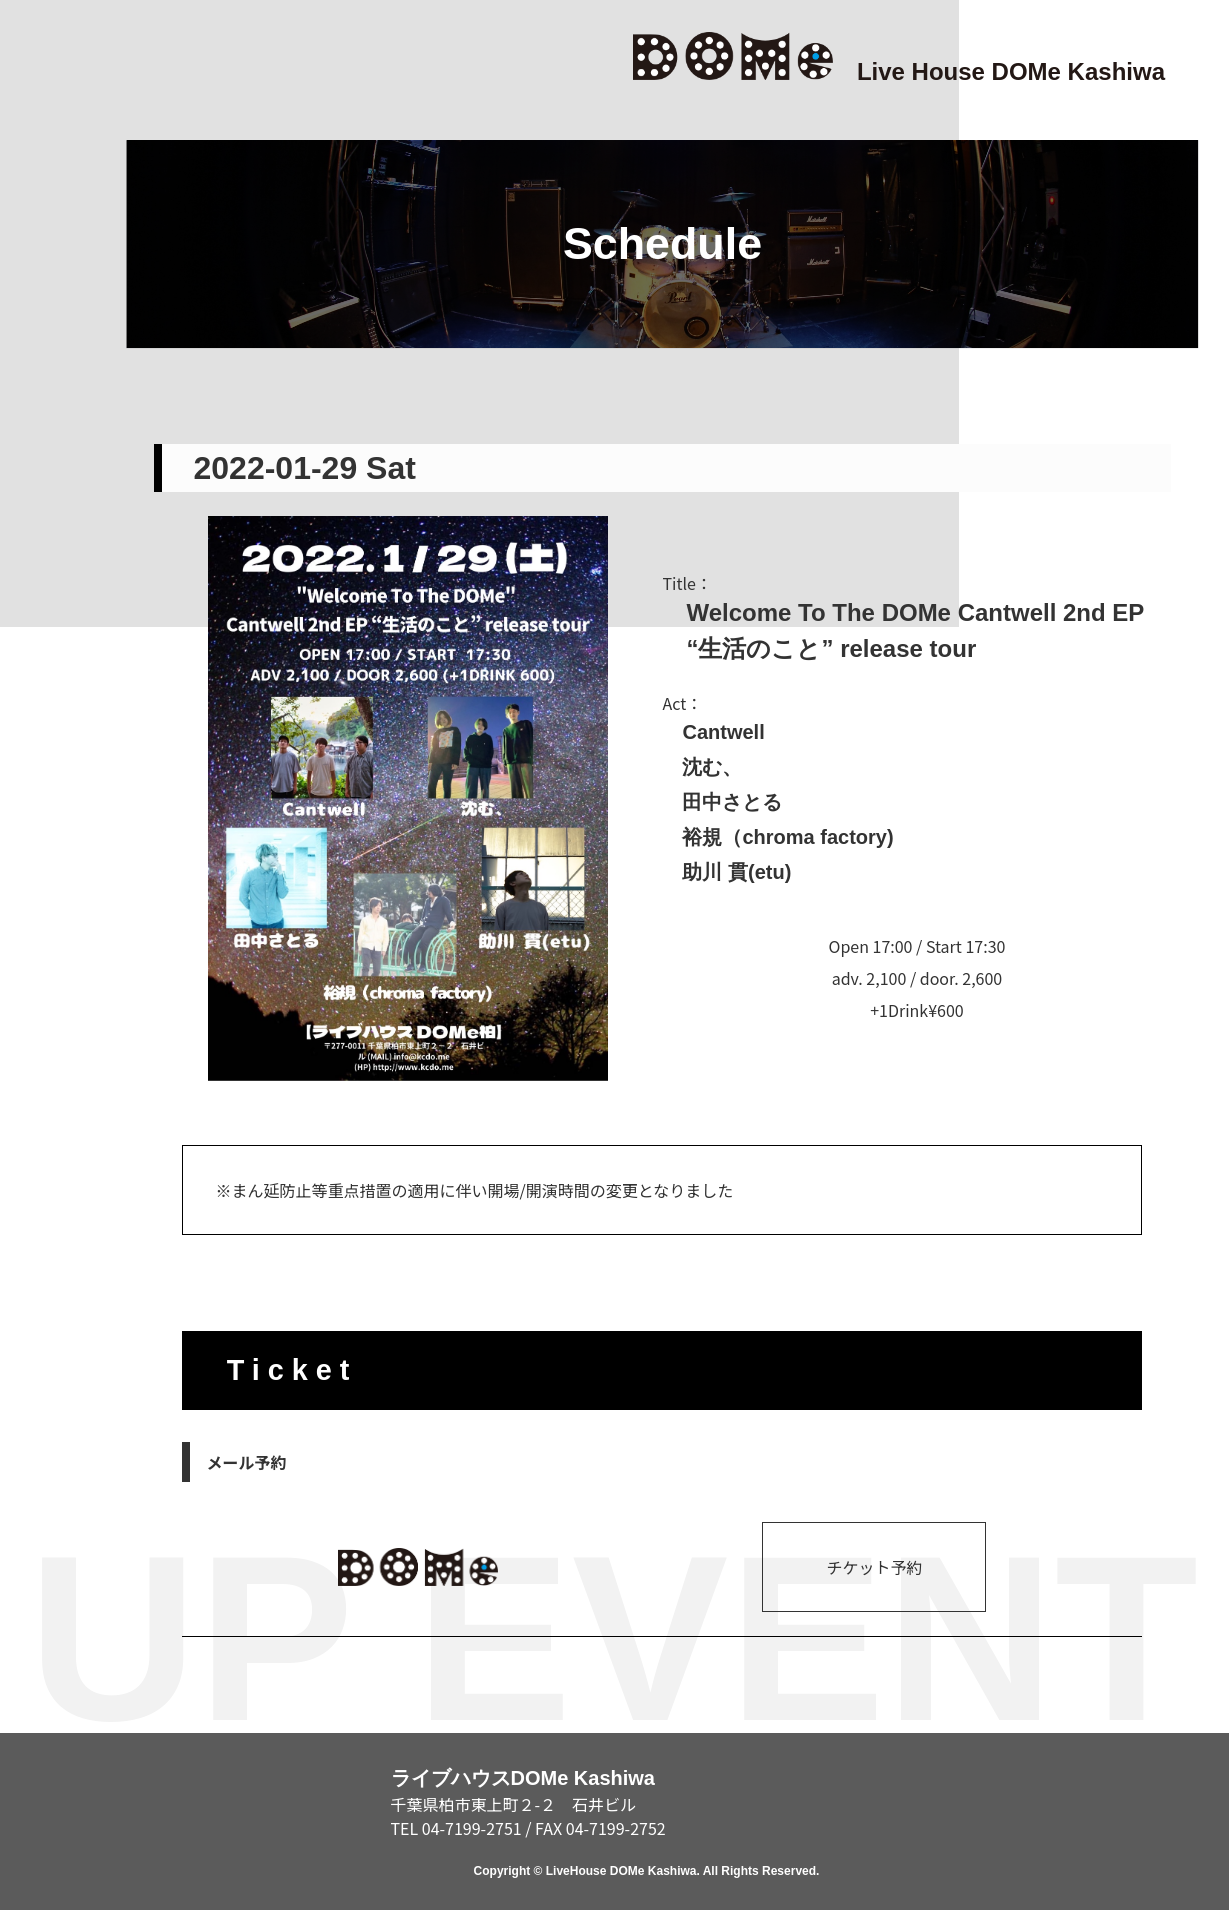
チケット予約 (874, 1567)
